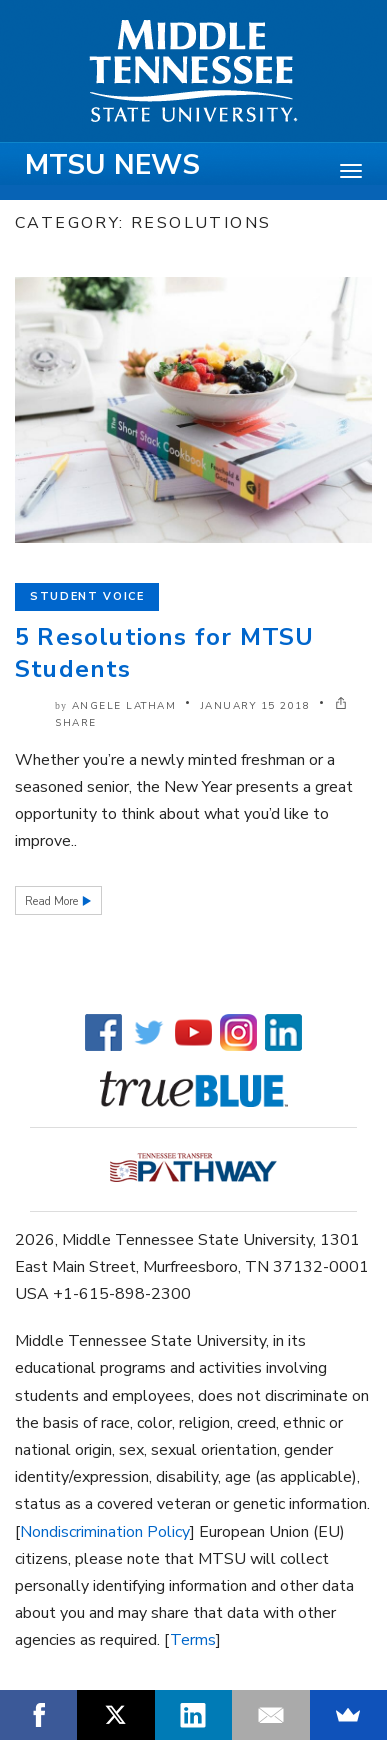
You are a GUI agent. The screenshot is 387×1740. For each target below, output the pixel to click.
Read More (53, 901)
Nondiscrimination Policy (105, 1532)
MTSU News (112, 165)
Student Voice (87, 596)
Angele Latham (124, 706)
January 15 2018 (256, 706)
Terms (193, 1640)
